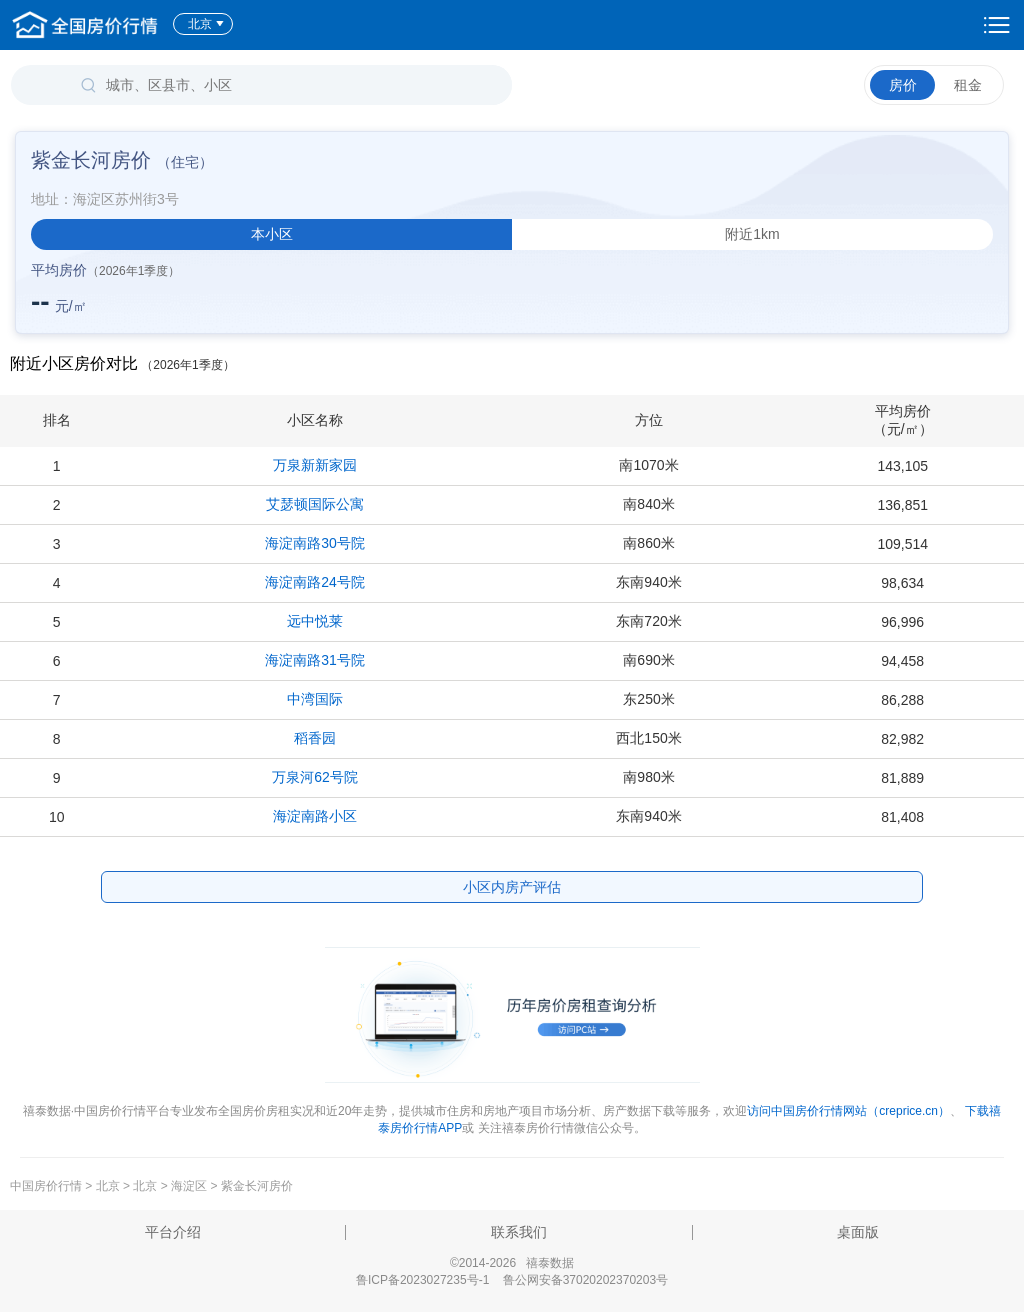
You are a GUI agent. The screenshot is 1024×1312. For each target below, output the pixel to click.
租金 (968, 85)
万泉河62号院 (315, 777)
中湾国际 (315, 699)
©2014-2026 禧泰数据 (512, 1263)
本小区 (272, 234)
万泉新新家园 (315, 465)
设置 (997, 25)
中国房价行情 (47, 1186)
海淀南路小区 (315, 816)
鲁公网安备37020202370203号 (585, 1280)
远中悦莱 (315, 621)
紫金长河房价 (257, 1186)
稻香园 (315, 738)
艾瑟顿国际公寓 (315, 504)
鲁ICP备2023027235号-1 (422, 1280)
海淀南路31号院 (315, 660)
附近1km (752, 234)
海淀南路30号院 (315, 543)
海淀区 (189, 1186)
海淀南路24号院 (315, 582)
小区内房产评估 (512, 887)
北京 (206, 24)
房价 (903, 85)
